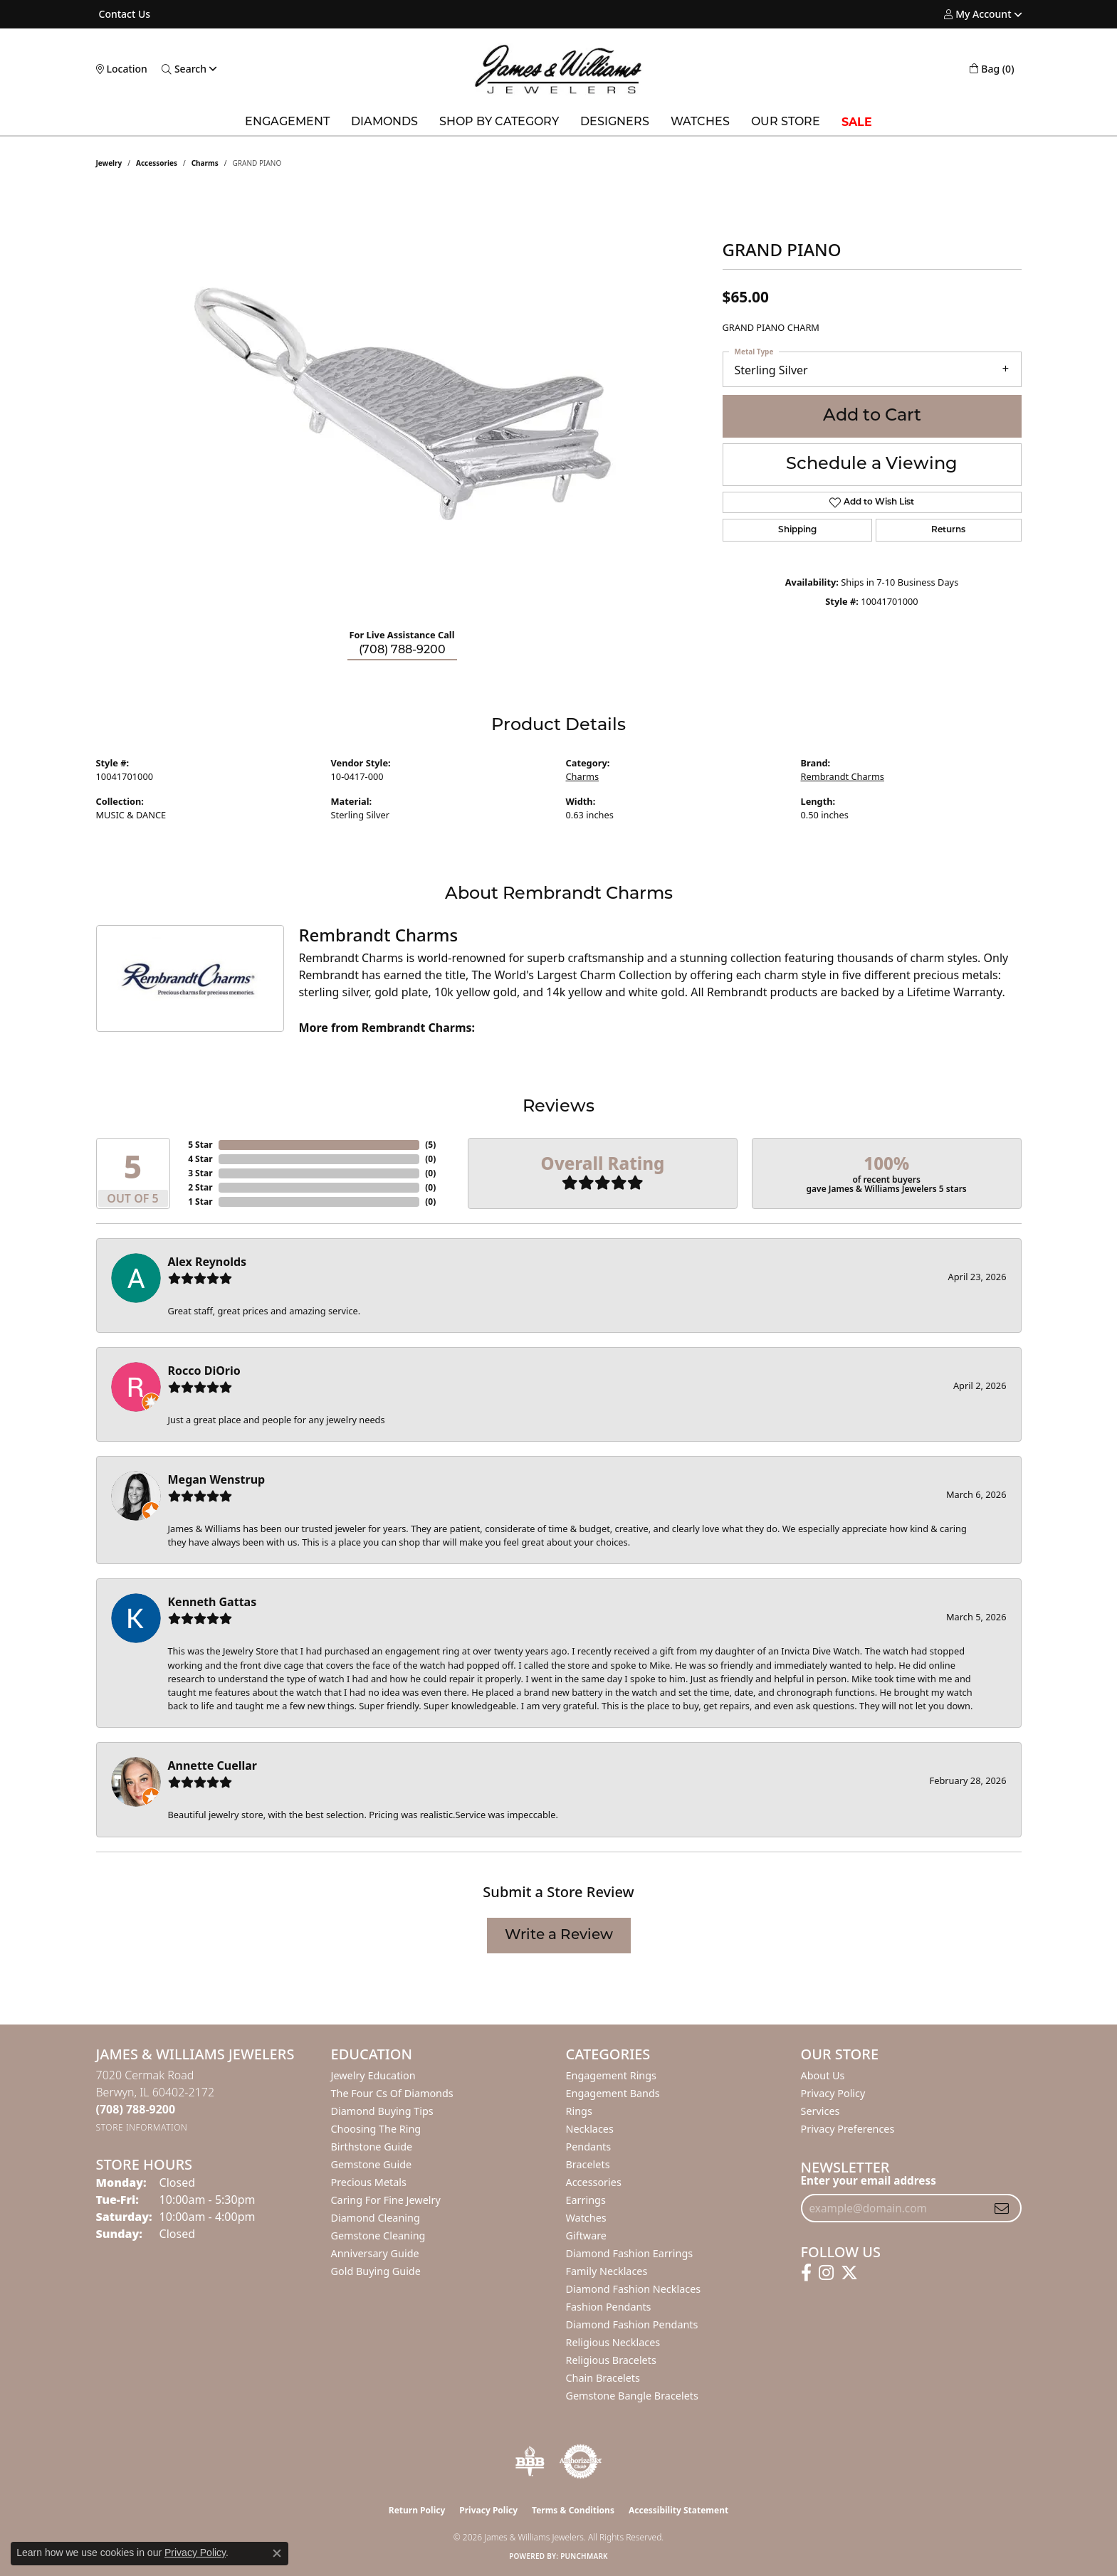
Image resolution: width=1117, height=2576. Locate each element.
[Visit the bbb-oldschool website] (530, 2461)
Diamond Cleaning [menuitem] (375, 2217)
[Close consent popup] (277, 2553)
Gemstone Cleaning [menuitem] (378, 2235)
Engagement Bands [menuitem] (613, 2093)
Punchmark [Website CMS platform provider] (584, 2556)
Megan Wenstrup (217, 1479)
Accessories (156, 163)
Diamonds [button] (384, 122)
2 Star (200, 1187)
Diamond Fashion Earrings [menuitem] (629, 2253)
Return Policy (417, 2510)
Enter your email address (868, 2180)
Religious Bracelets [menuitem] (611, 2360)
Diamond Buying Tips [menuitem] (382, 2111)
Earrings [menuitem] (586, 2200)
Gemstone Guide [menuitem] (371, 2164)
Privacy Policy (833, 2093)
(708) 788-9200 (402, 650)
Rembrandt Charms (843, 776)
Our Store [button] (785, 122)
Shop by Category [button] (499, 122)
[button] (977, 14)
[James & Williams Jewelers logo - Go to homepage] (558, 69)
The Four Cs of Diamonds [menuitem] (392, 2093)
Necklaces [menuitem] (590, 2129)
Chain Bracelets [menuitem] (603, 2378)
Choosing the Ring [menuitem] (376, 2129)
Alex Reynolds (207, 1261)
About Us (823, 2075)
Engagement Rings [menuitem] (611, 2075)
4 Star (200, 1159)
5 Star (200, 1145)
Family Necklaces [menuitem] (607, 2271)
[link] (123, 14)
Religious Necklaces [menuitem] (613, 2342)
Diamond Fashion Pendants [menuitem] (632, 2324)
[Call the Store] (136, 2109)
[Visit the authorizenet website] (581, 2461)
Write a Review (559, 1935)
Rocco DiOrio (204, 1370)
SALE (856, 122)
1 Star (200, 1201)
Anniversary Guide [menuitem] (375, 2253)
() (430, 1145)
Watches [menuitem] (586, 2217)
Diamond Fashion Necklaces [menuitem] (633, 2289)
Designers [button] (614, 122)
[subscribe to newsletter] (1001, 2208)
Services (820, 2111)
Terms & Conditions (573, 2510)
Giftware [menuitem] (586, 2235)
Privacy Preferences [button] (848, 2129)
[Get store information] (142, 2127)
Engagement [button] (287, 122)
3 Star (200, 1173)
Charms (205, 163)
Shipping (797, 530)
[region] (402, 403)
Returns (948, 530)
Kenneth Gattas (212, 1602)
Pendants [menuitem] (589, 2146)
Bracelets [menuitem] (588, 2164)
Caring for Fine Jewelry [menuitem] (386, 2200)
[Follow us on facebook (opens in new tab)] (806, 2272)
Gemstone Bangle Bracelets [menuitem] (632, 2395)
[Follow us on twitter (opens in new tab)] (849, 2272)
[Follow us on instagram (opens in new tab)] (826, 2272)
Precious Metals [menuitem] (369, 2182)
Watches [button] (700, 122)
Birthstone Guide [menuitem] (372, 2146)
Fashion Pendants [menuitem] (608, 2306)
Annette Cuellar (213, 1765)
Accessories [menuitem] (594, 2182)
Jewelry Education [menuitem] (373, 2075)
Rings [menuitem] (579, 2111)
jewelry (109, 163)
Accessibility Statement (678, 2510)
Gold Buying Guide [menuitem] (376, 2271)
